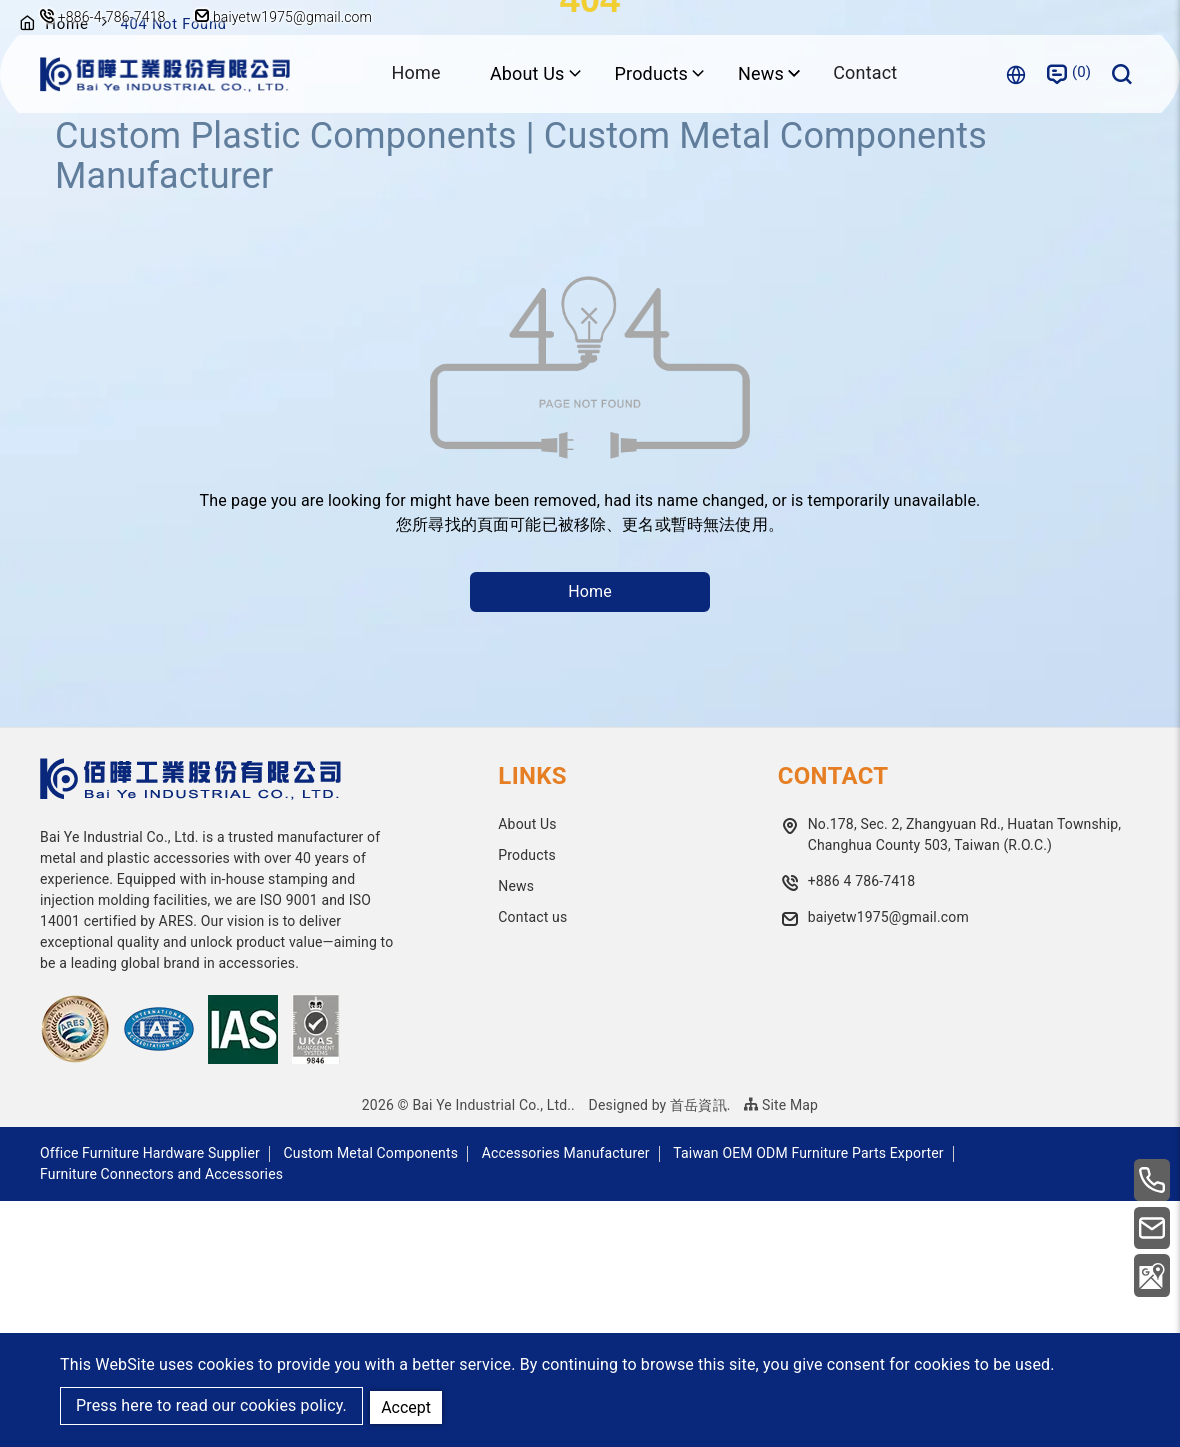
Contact (866, 73)
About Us (527, 1070)
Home (414, 73)
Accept (408, 1405)
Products (526, 1101)
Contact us (532, 1163)
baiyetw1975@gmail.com (287, 17)
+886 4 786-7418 (862, 1127)
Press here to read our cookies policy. (211, 1406)
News (516, 1132)
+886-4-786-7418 (112, 17)
